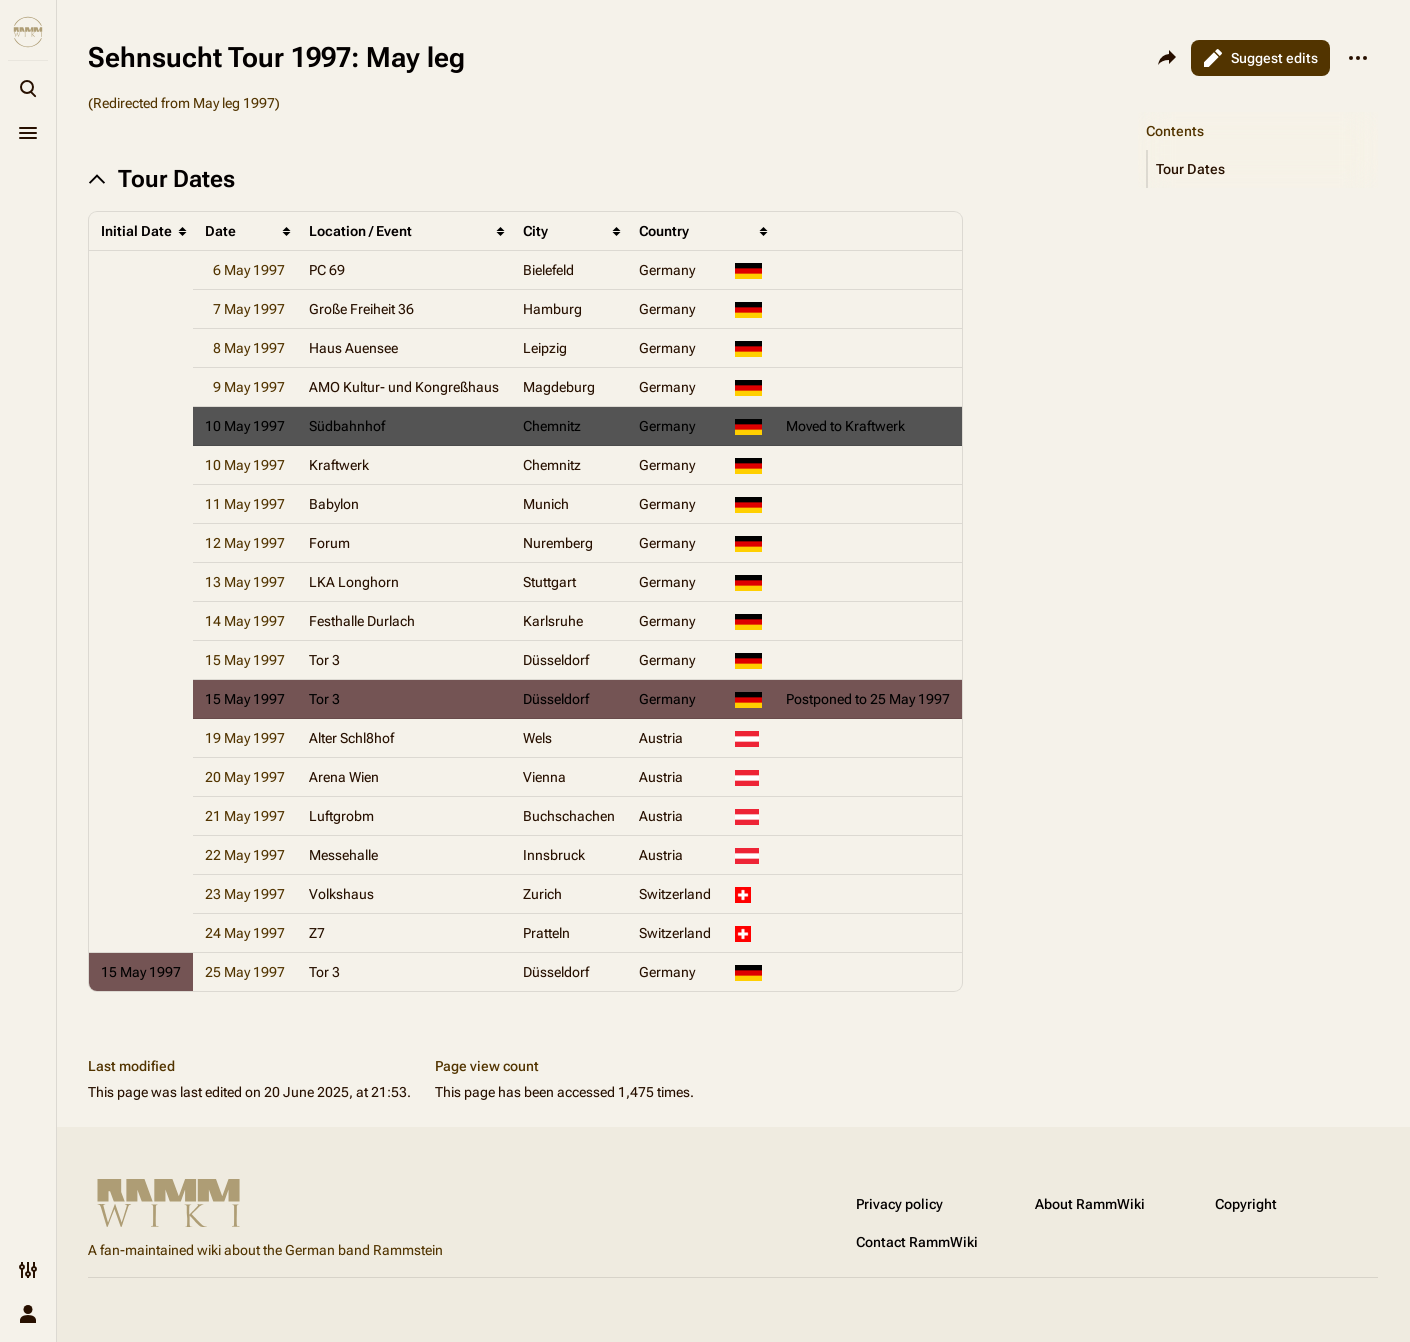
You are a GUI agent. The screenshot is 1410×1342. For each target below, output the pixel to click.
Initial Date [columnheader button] (136, 231)
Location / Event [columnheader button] (360, 231)
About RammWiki (1090, 1204)
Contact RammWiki (917, 1242)
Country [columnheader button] (664, 231)
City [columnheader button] (535, 231)
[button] (1263, 169)
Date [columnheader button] (220, 231)
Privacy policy (899, 1204)
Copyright (1246, 1204)
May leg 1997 (234, 103)
